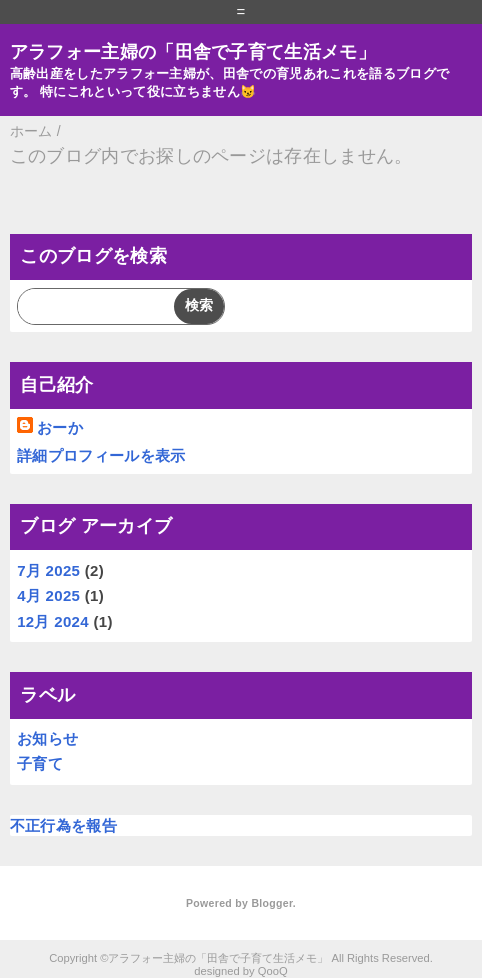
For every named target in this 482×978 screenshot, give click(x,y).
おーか (60, 427)
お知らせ (47, 738)
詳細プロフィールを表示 (101, 455)
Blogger (271, 903)
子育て (40, 763)
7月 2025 (48, 570)
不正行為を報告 (63, 825)
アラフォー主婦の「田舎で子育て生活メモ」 (193, 52)
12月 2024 (53, 621)
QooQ (273, 971)
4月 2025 (48, 595)
